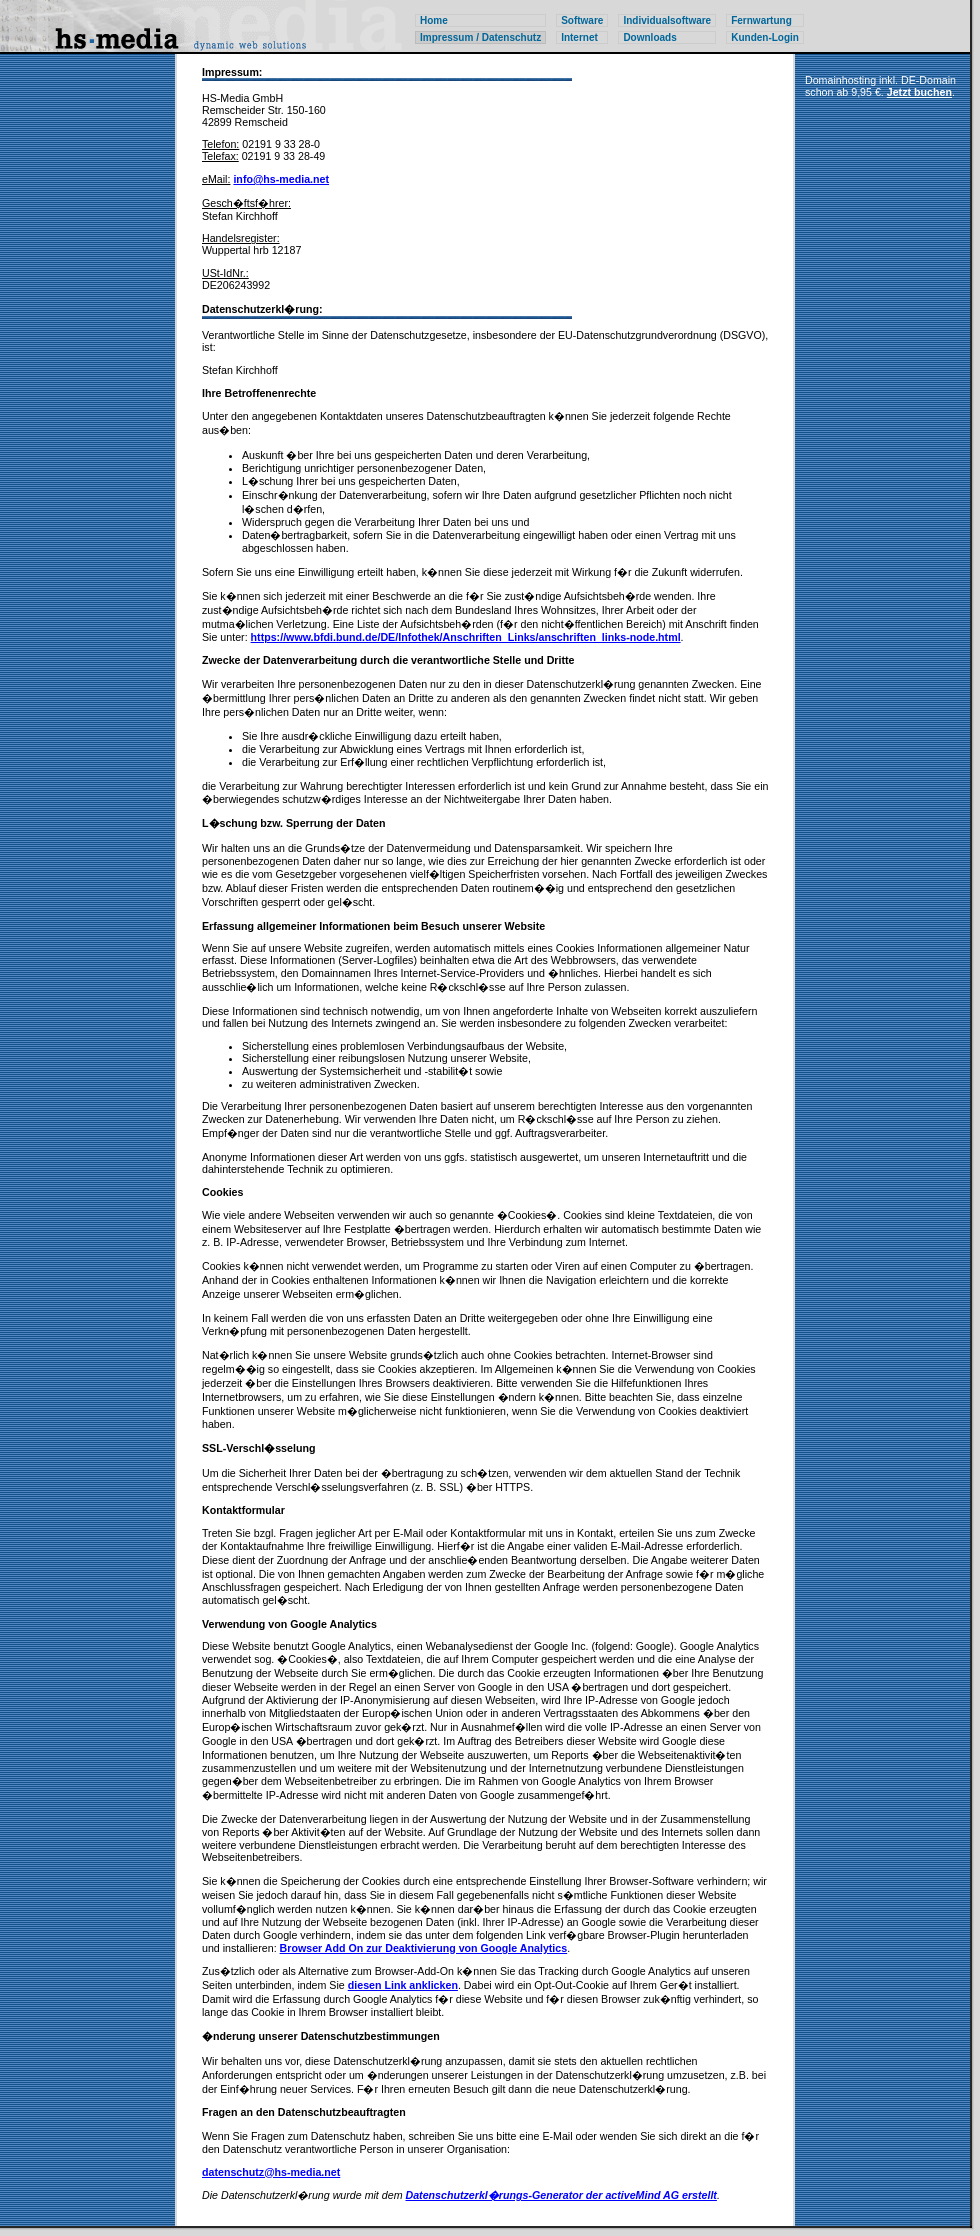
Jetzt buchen (919, 92)
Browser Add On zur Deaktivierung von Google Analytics (424, 1948)
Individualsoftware (667, 20)
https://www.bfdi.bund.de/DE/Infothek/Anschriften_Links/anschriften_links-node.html (466, 637)
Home (434, 20)
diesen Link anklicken (403, 1985)
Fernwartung (761, 20)
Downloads (649, 37)
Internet (579, 37)
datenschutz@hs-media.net (271, 2172)
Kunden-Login (765, 37)
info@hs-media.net (281, 179)
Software (582, 20)
